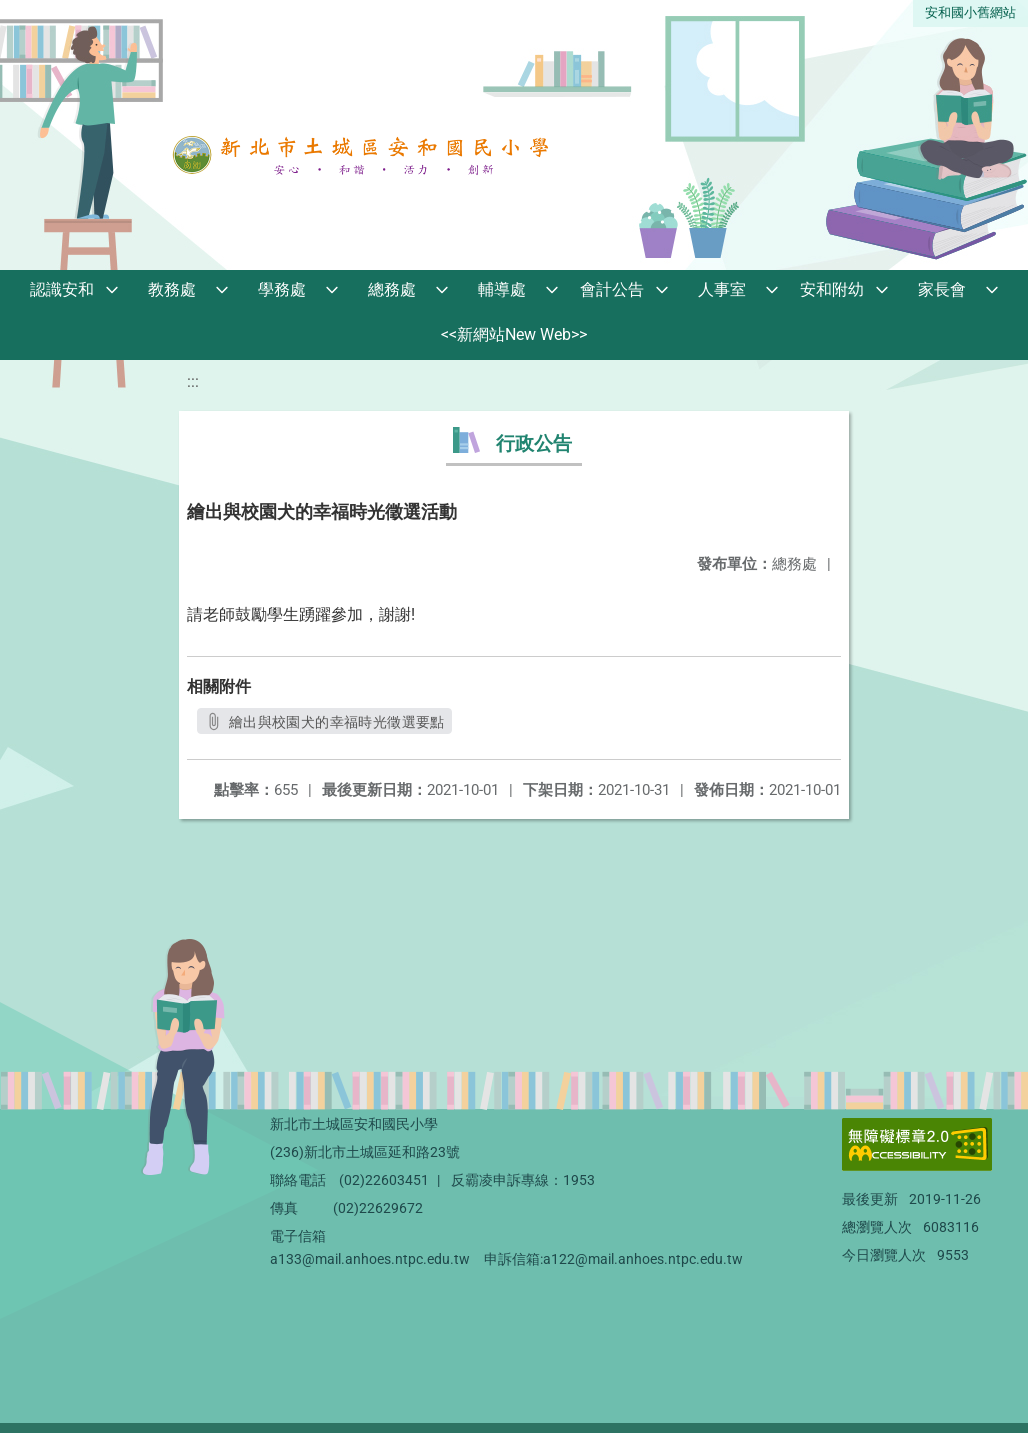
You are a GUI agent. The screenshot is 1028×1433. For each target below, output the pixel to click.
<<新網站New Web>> (514, 334)
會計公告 (612, 289)
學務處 (282, 289)
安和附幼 (832, 289)
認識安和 (62, 289)
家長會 (942, 289)
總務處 (392, 289)
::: (193, 381)
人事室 (722, 289)
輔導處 (502, 289)
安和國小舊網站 (970, 12)
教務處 (172, 289)
